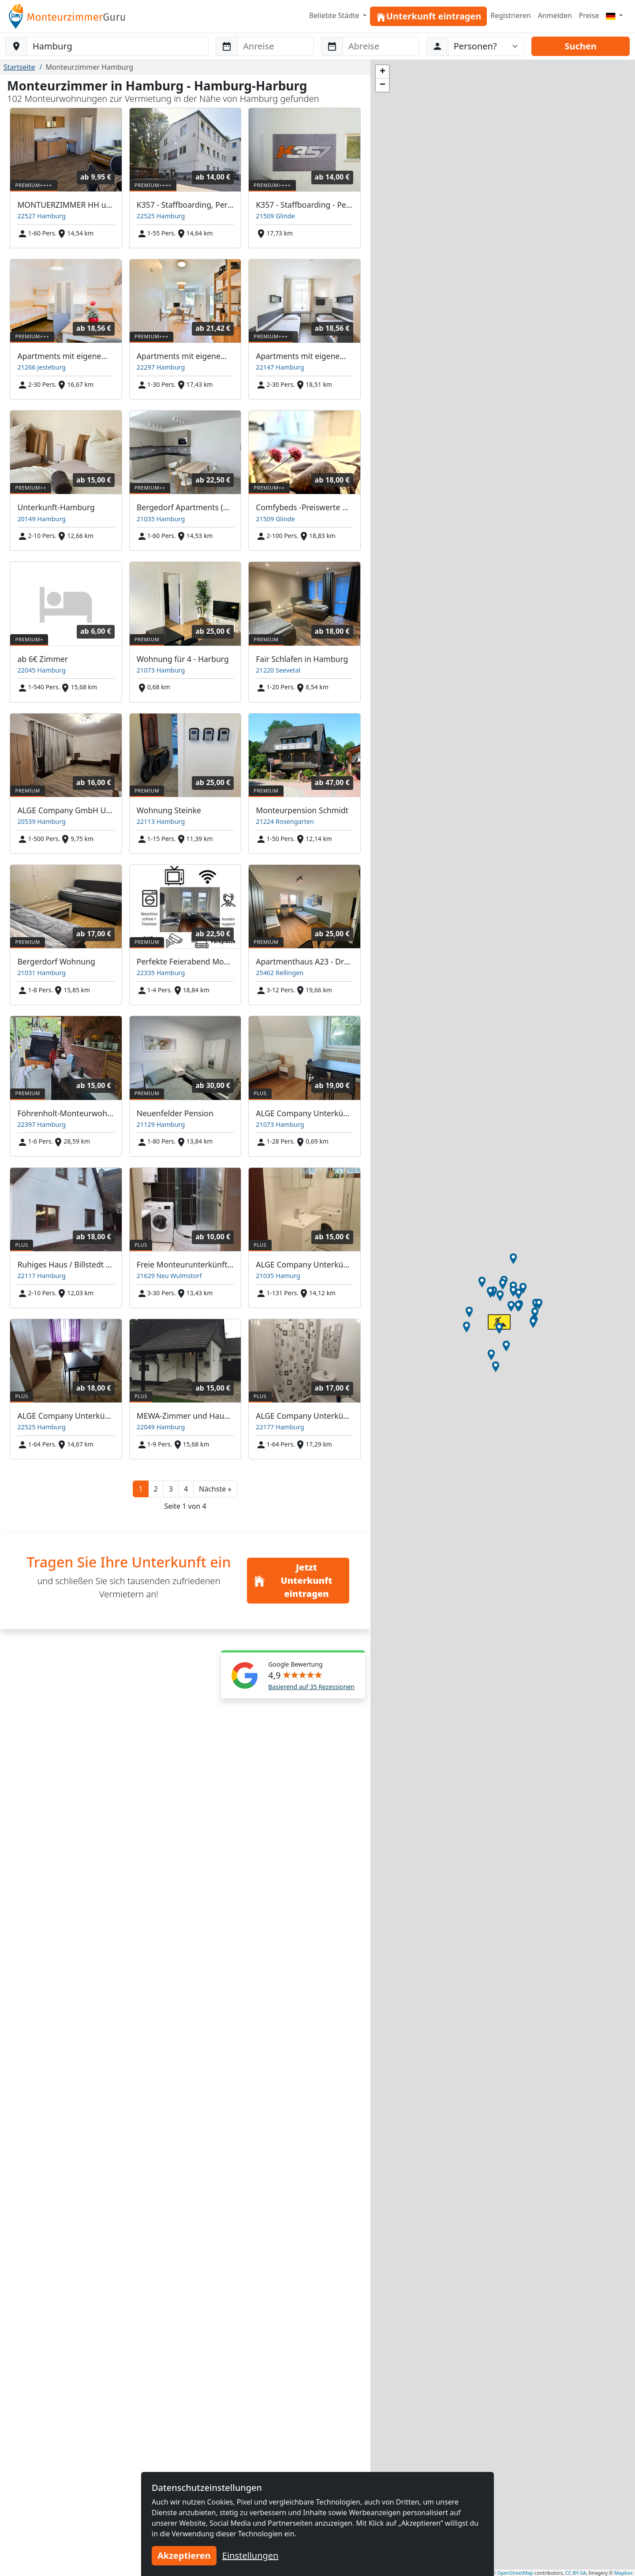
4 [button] (186, 1489)
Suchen (580, 46)
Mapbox (623, 2572)
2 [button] (156, 1489)
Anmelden (555, 15)
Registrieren (510, 15)
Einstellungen (250, 2555)
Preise (589, 15)
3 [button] (171, 1489)
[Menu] (614, 15)
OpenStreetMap (515, 2572)
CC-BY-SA (575, 2572)
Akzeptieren (184, 2555)
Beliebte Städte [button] (335, 15)
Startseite (19, 67)
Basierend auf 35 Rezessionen (311, 1686)
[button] (215, 1489)
